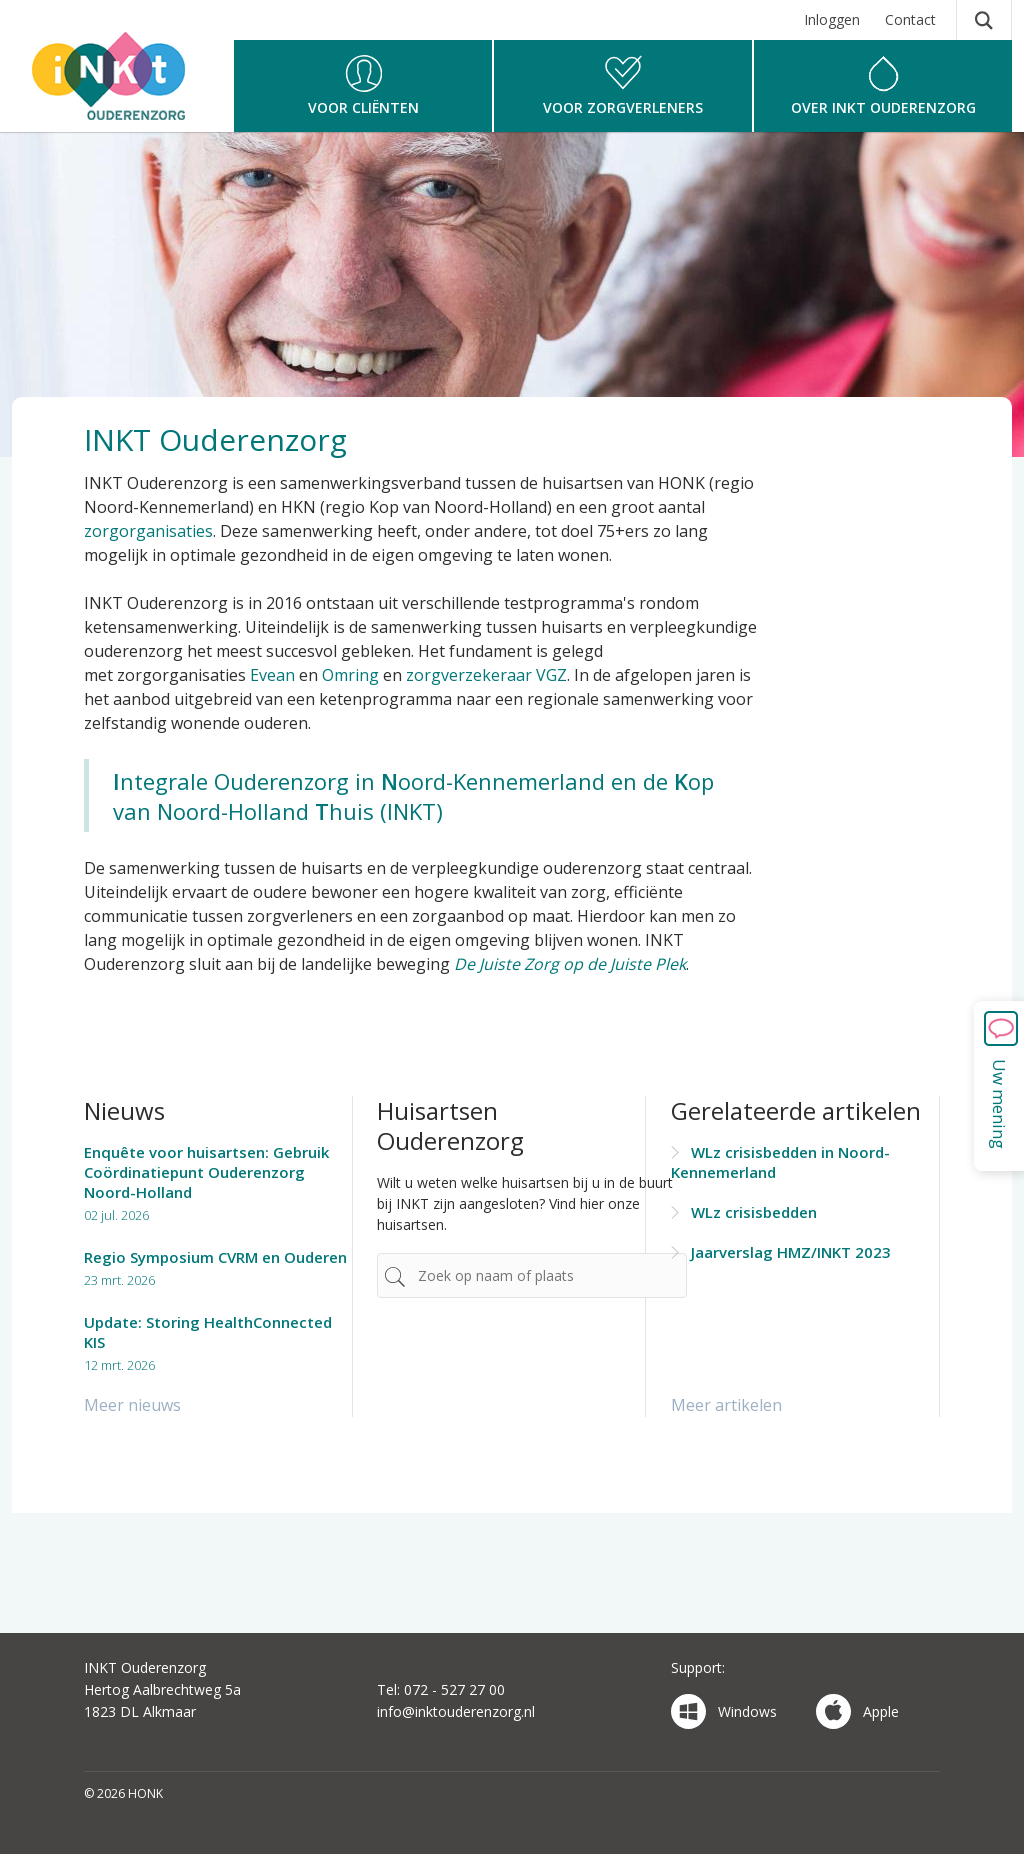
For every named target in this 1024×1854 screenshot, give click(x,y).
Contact (910, 19)
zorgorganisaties (148, 531)
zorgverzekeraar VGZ (486, 675)
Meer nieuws (132, 1405)
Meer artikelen (726, 1405)
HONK (122, 87)
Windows (724, 1711)
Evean (272, 675)
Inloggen (832, 19)
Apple (857, 1711)
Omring (350, 675)
